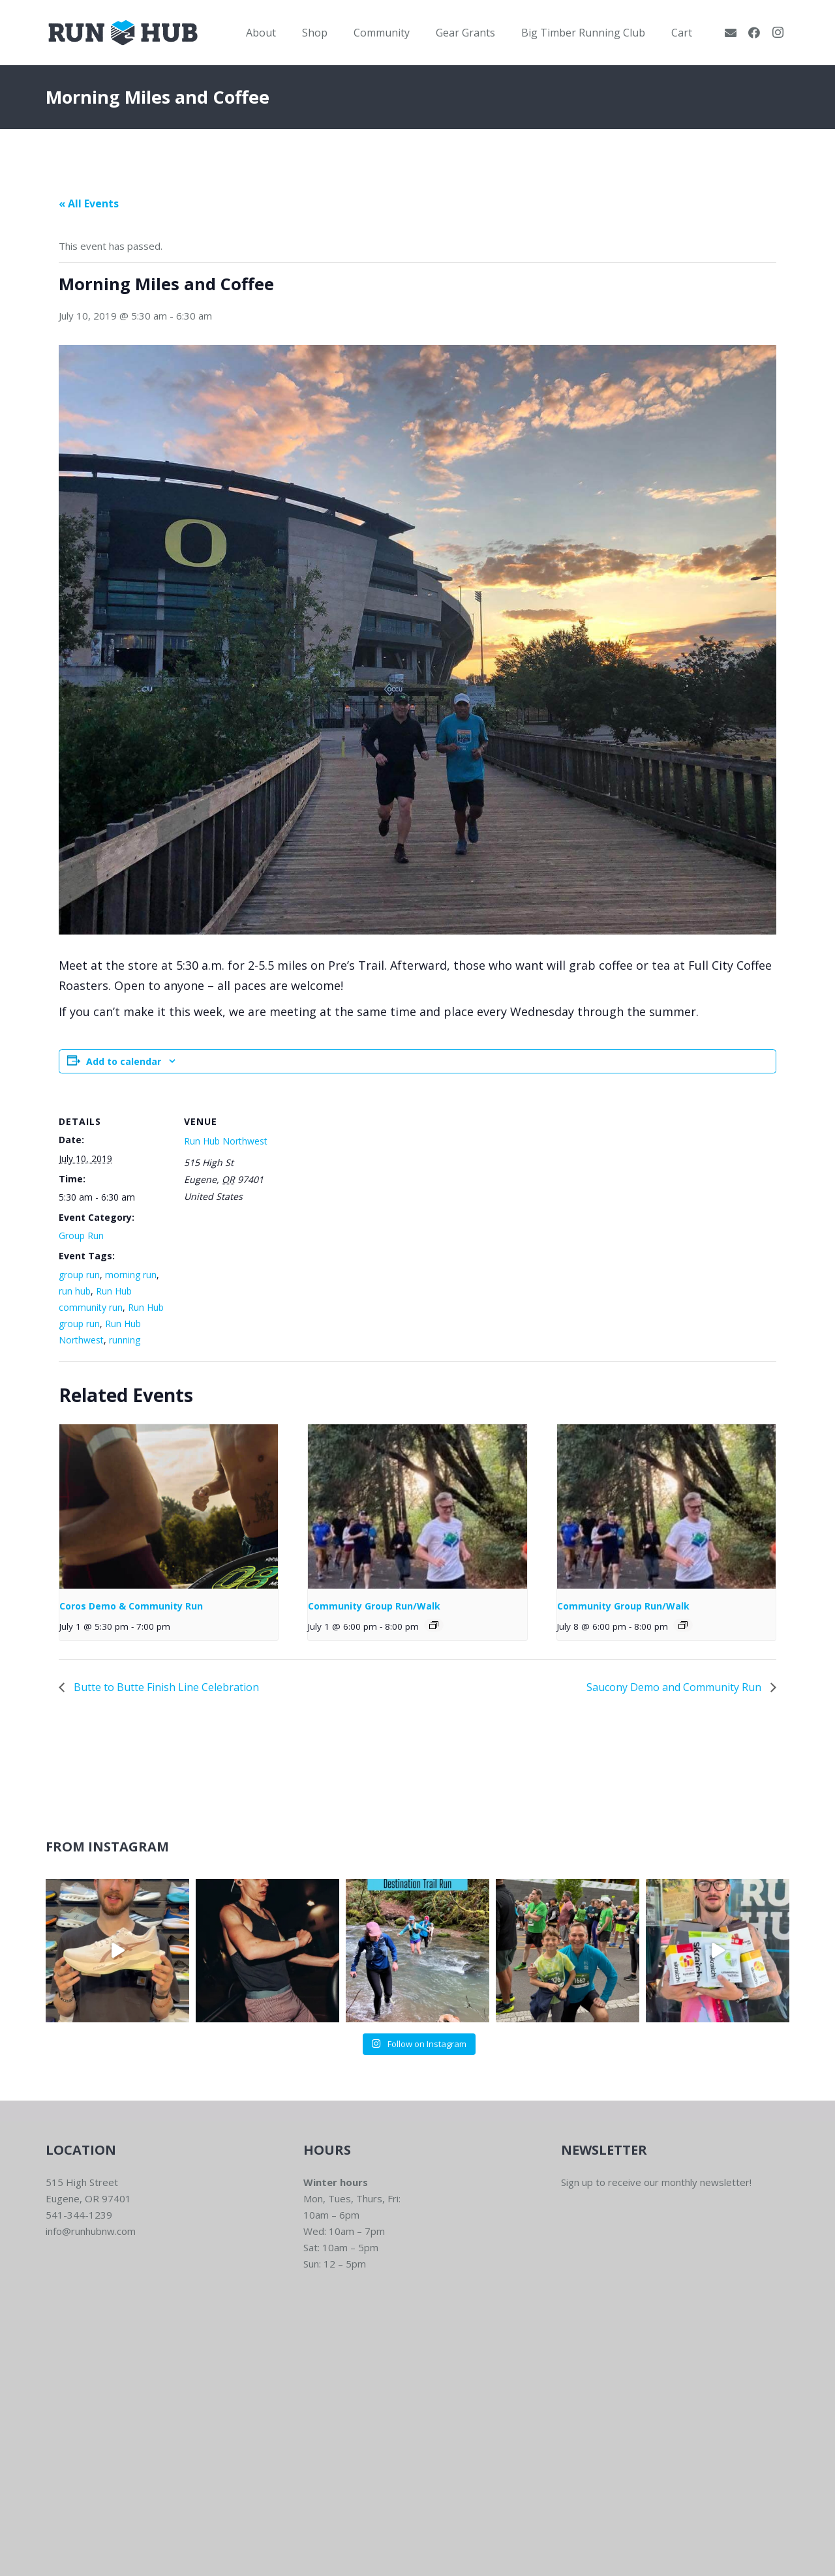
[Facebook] (754, 32)
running (124, 1340)
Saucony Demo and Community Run (675, 1687)
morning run (131, 1274)
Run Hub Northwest (225, 1141)
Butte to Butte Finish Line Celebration (165, 1687)
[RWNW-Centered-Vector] (123, 32)
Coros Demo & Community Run (131, 1606)
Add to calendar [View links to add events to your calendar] (123, 1061)
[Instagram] (777, 32)
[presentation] (168, 1506)
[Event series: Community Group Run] (433, 1625)
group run (79, 1274)
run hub (75, 1291)
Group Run (81, 1235)
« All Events (89, 203)
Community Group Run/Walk (374, 1606)
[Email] (730, 32)
